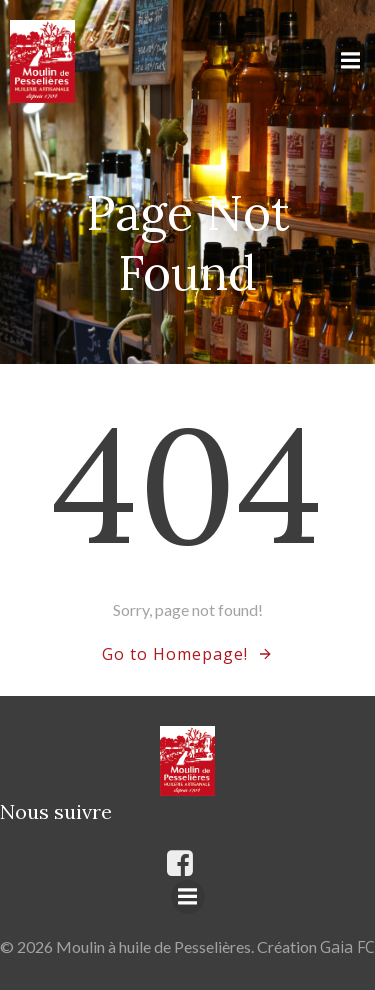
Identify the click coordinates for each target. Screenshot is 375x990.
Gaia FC (347, 947)
